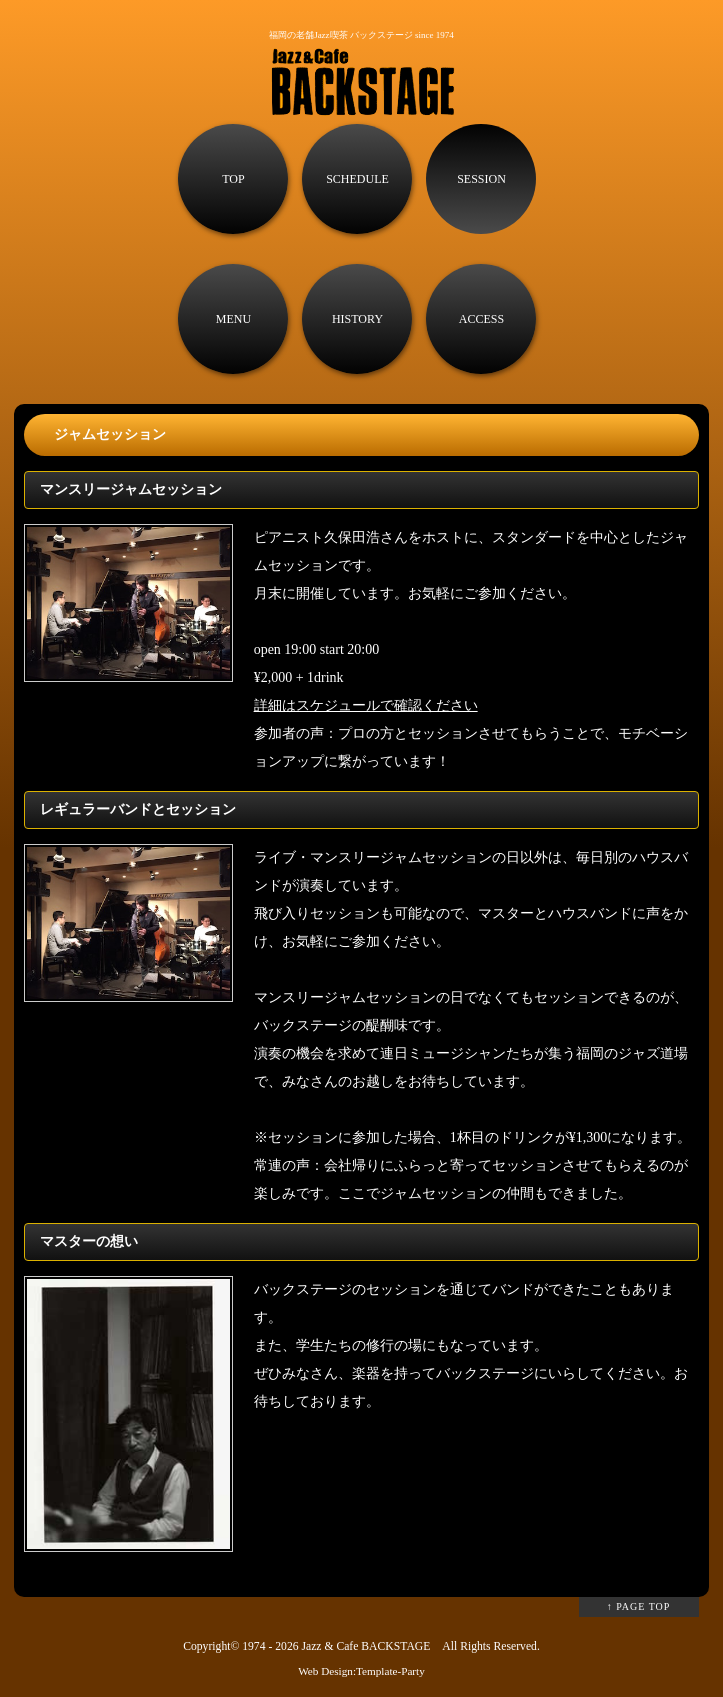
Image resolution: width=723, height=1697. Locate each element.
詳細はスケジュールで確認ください (366, 705)
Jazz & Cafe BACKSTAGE (365, 1646)
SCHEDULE (357, 179)
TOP (233, 179)
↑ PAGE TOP (639, 1606)
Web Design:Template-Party (361, 1671)
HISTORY (357, 319)
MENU (233, 319)
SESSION (481, 179)
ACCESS (481, 319)
